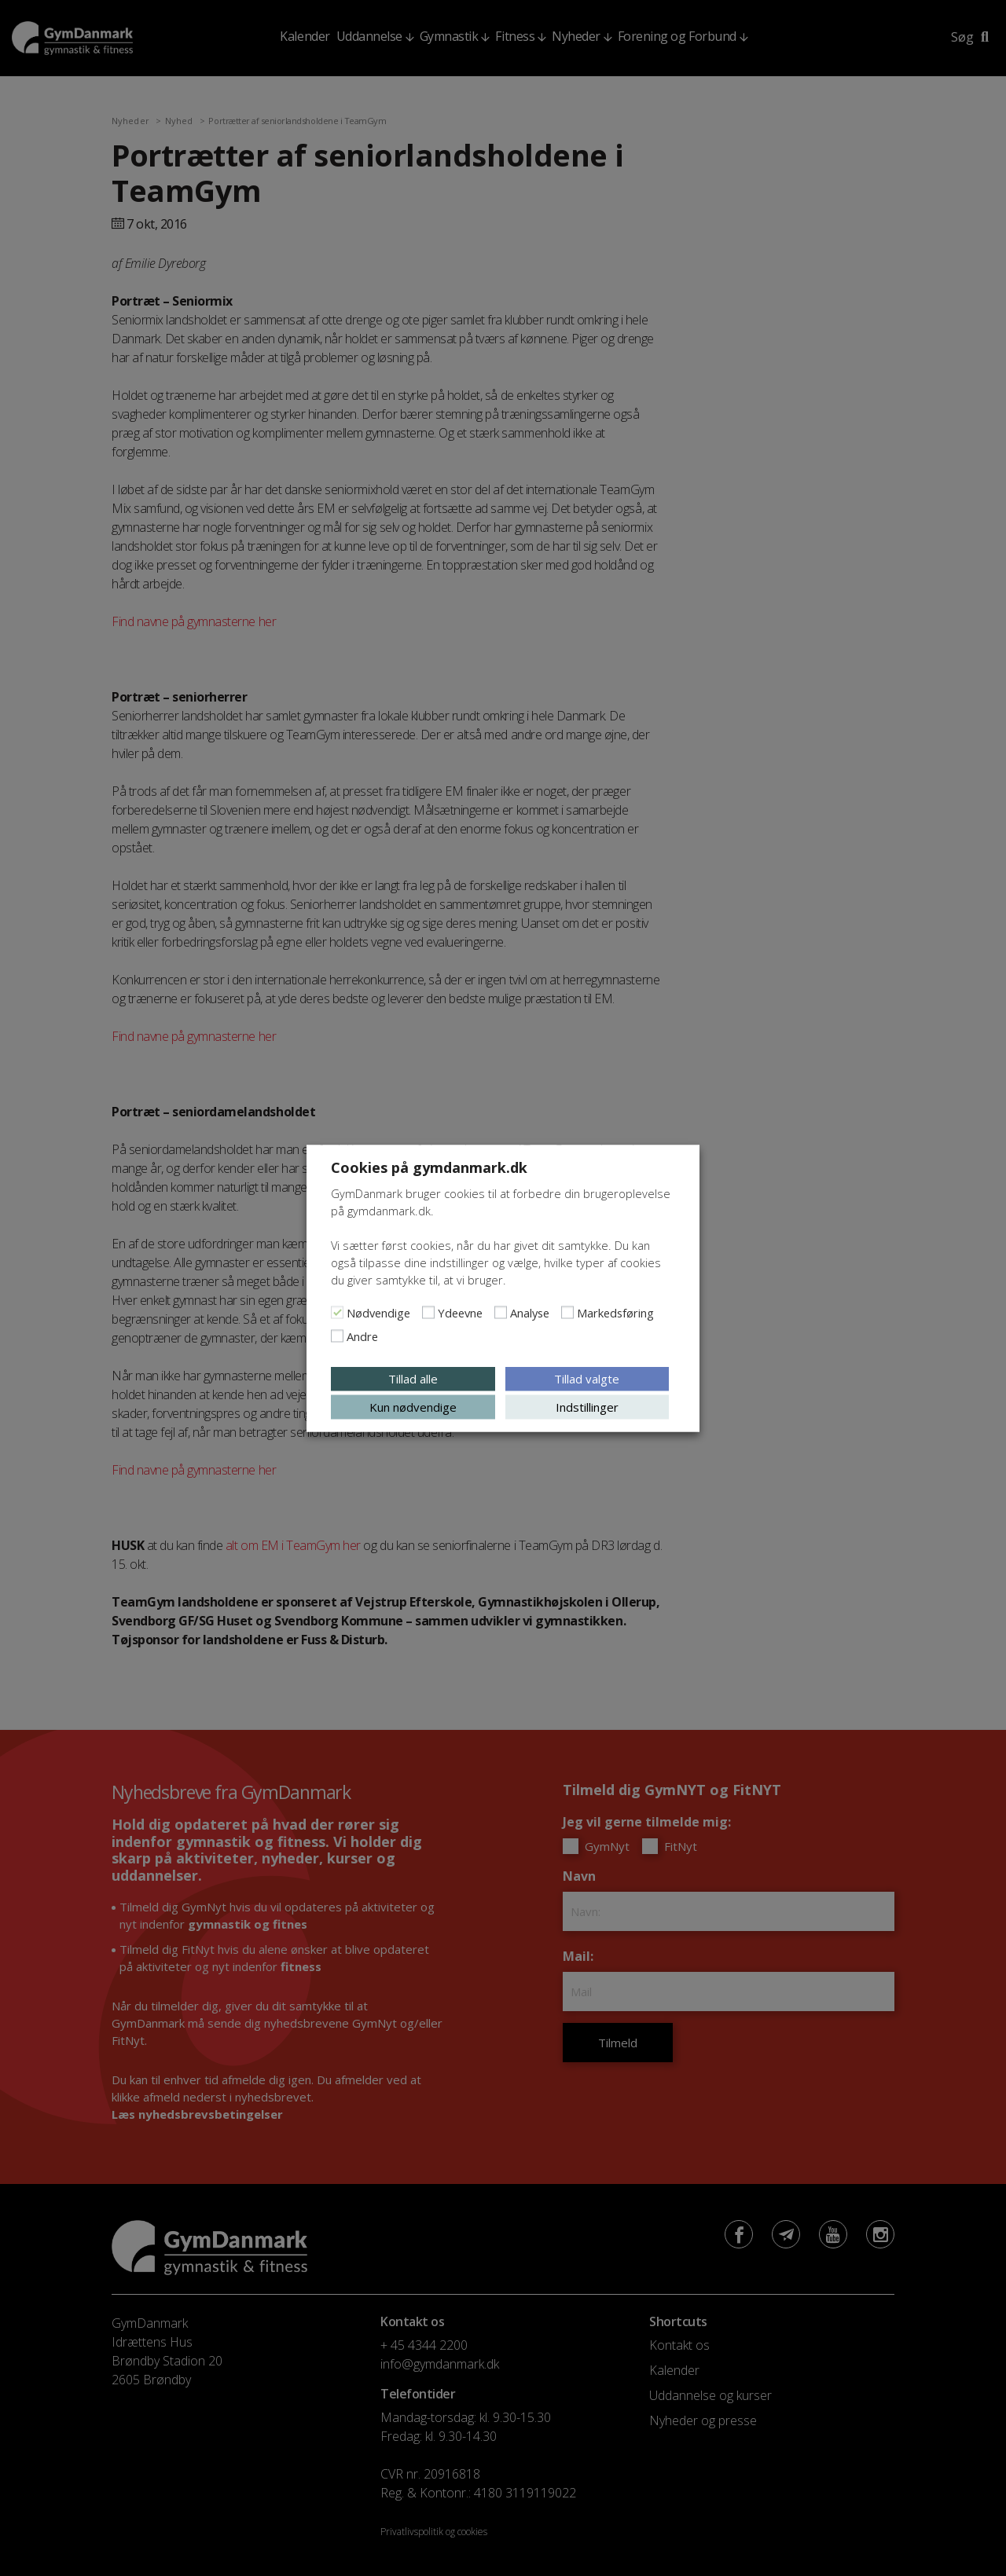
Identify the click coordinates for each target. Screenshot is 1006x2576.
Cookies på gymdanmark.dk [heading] (429, 1166)
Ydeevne (460, 1312)
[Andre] (337, 1335)
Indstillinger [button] (587, 1406)
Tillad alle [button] (413, 1378)
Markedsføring (615, 1312)
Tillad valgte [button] (586, 1378)
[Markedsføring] (567, 1312)
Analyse (529, 1312)
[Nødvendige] (337, 1312)
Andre (362, 1335)
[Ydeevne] (428, 1312)
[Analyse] (500, 1312)
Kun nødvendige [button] (413, 1406)
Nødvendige (378, 1312)
